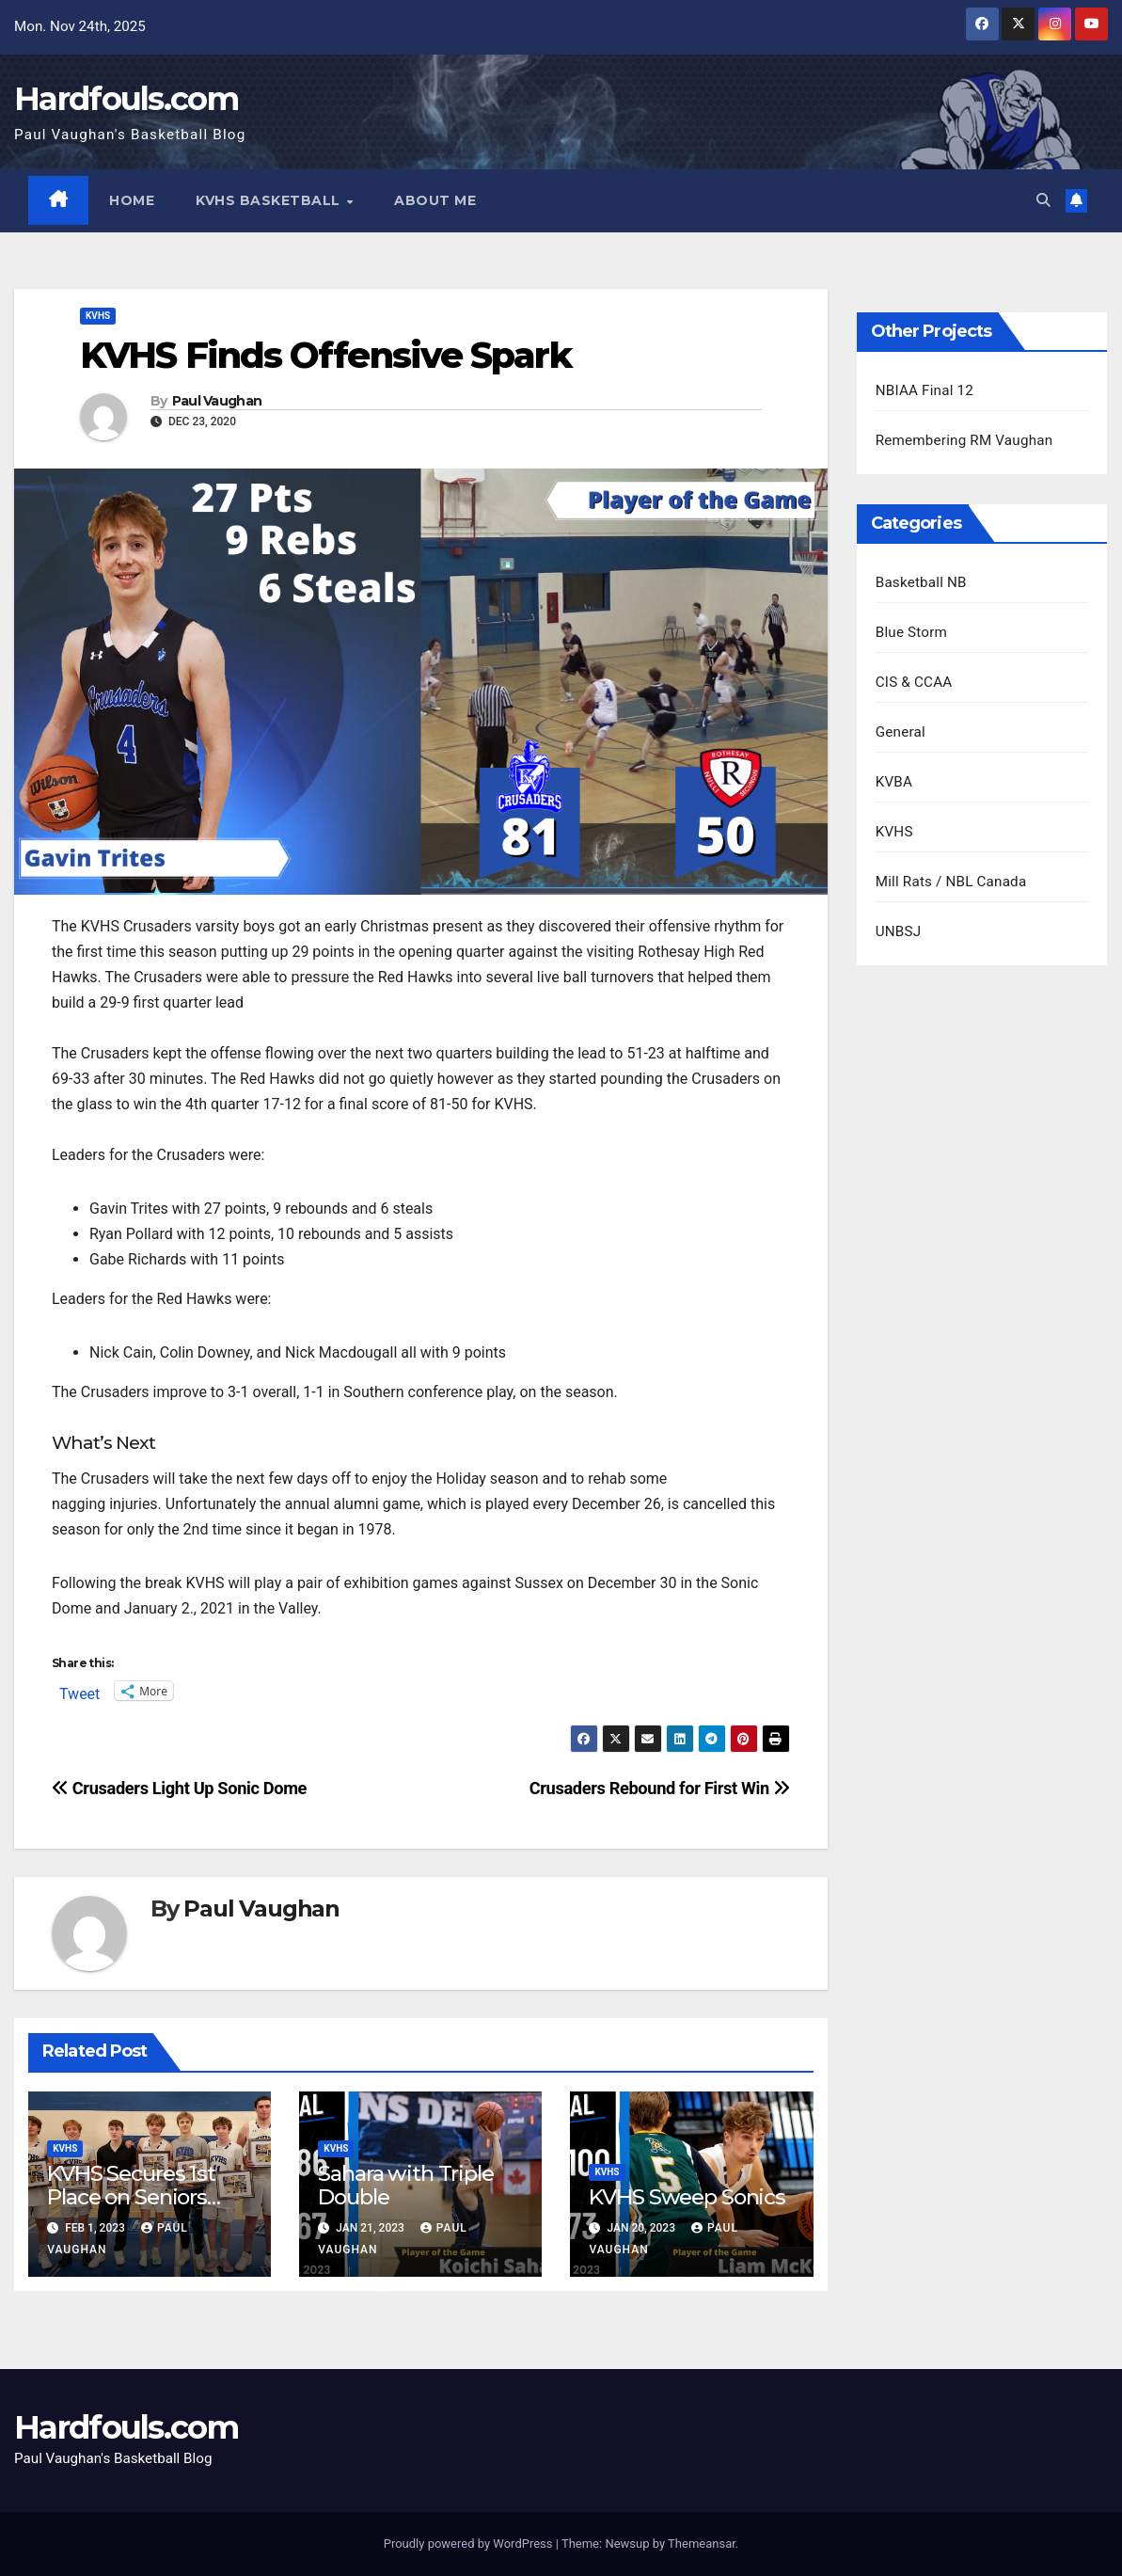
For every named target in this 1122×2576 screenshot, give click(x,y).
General (900, 732)
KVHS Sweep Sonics (687, 2198)
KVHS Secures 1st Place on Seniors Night (131, 2197)
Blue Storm (911, 632)
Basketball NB (921, 582)
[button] (1043, 200)
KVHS (98, 315)
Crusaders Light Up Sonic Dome (179, 1789)
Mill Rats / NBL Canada (951, 881)
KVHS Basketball (271, 200)
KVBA (894, 781)
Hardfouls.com (126, 99)
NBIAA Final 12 (924, 390)
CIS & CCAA (914, 682)
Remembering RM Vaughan (964, 440)
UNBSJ (899, 931)
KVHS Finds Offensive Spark (325, 355)
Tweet (79, 1691)
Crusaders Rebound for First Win (659, 1789)
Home (132, 200)
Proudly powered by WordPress (470, 2543)
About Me (436, 200)
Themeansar (701, 2543)
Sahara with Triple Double (405, 2186)
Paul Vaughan (217, 401)
